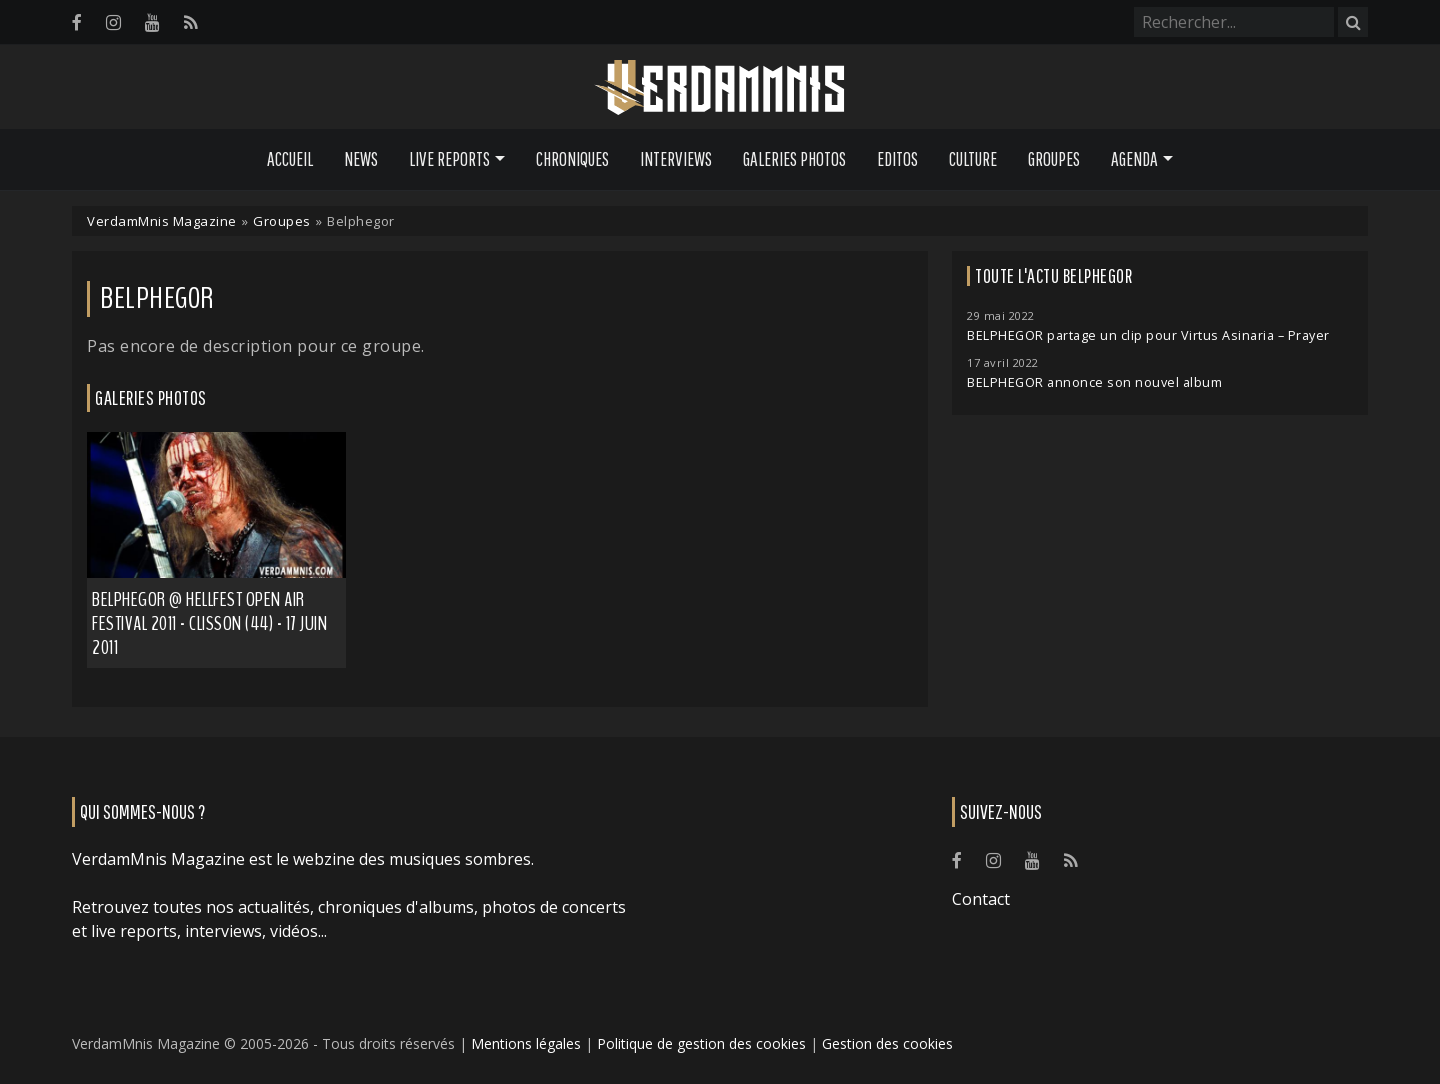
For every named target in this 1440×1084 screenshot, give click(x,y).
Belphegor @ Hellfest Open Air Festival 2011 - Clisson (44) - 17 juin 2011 (209, 623)
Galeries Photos (794, 159)
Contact (981, 899)
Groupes (1054, 159)
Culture (973, 159)
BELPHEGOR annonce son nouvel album (1094, 382)
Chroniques (572, 159)
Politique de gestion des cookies (701, 1043)
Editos (897, 159)
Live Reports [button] (449, 159)
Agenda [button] (1134, 159)
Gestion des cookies (887, 1043)
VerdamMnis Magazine (162, 221)
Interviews (676, 159)
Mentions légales (526, 1043)
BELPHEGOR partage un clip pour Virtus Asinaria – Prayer (1148, 335)
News (361, 159)
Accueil (290, 159)
